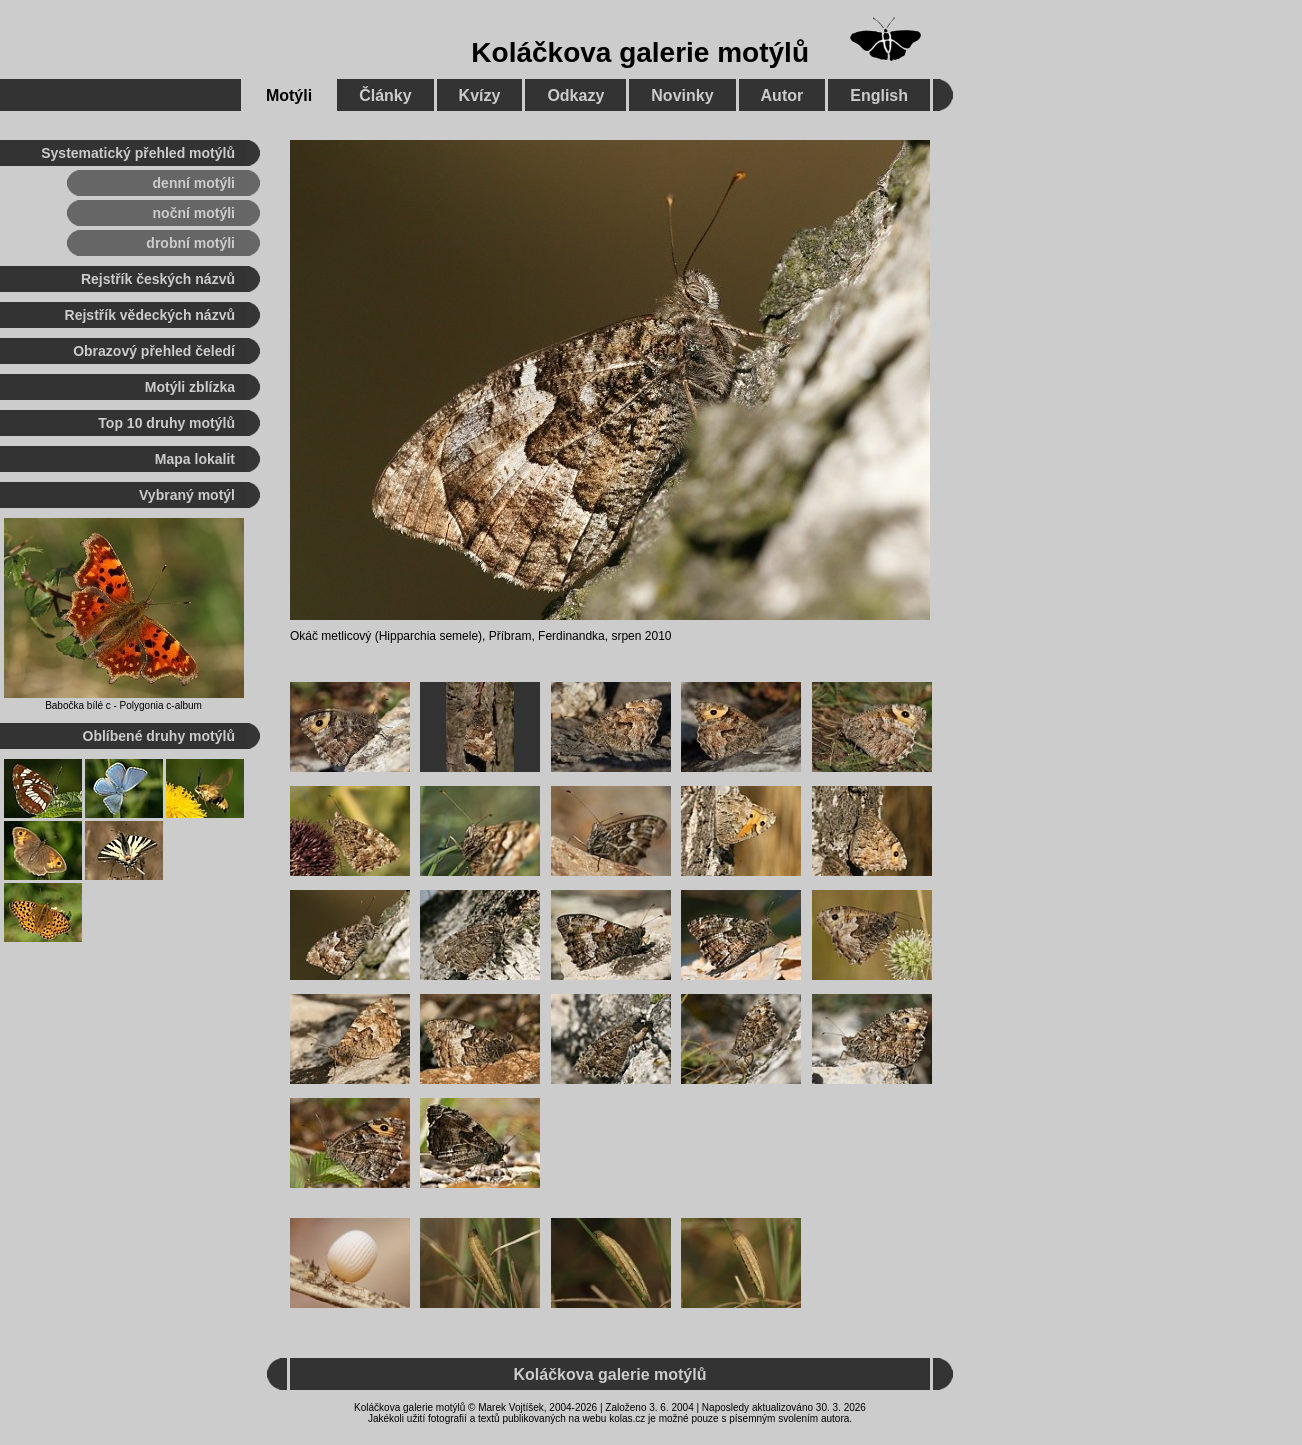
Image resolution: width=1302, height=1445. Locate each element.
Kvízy (480, 95)
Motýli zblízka (190, 387)
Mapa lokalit (195, 459)
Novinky (682, 95)
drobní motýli (190, 243)
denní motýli (194, 183)
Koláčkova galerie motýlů (640, 52)
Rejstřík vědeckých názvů (150, 315)
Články (385, 95)
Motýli (289, 95)
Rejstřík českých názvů (158, 279)
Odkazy (575, 95)
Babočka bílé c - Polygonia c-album (123, 705)
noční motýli (194, 213)
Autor (782, 95)
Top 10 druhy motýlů (166, 423)
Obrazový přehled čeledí (154, 351)
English (879, 95)
